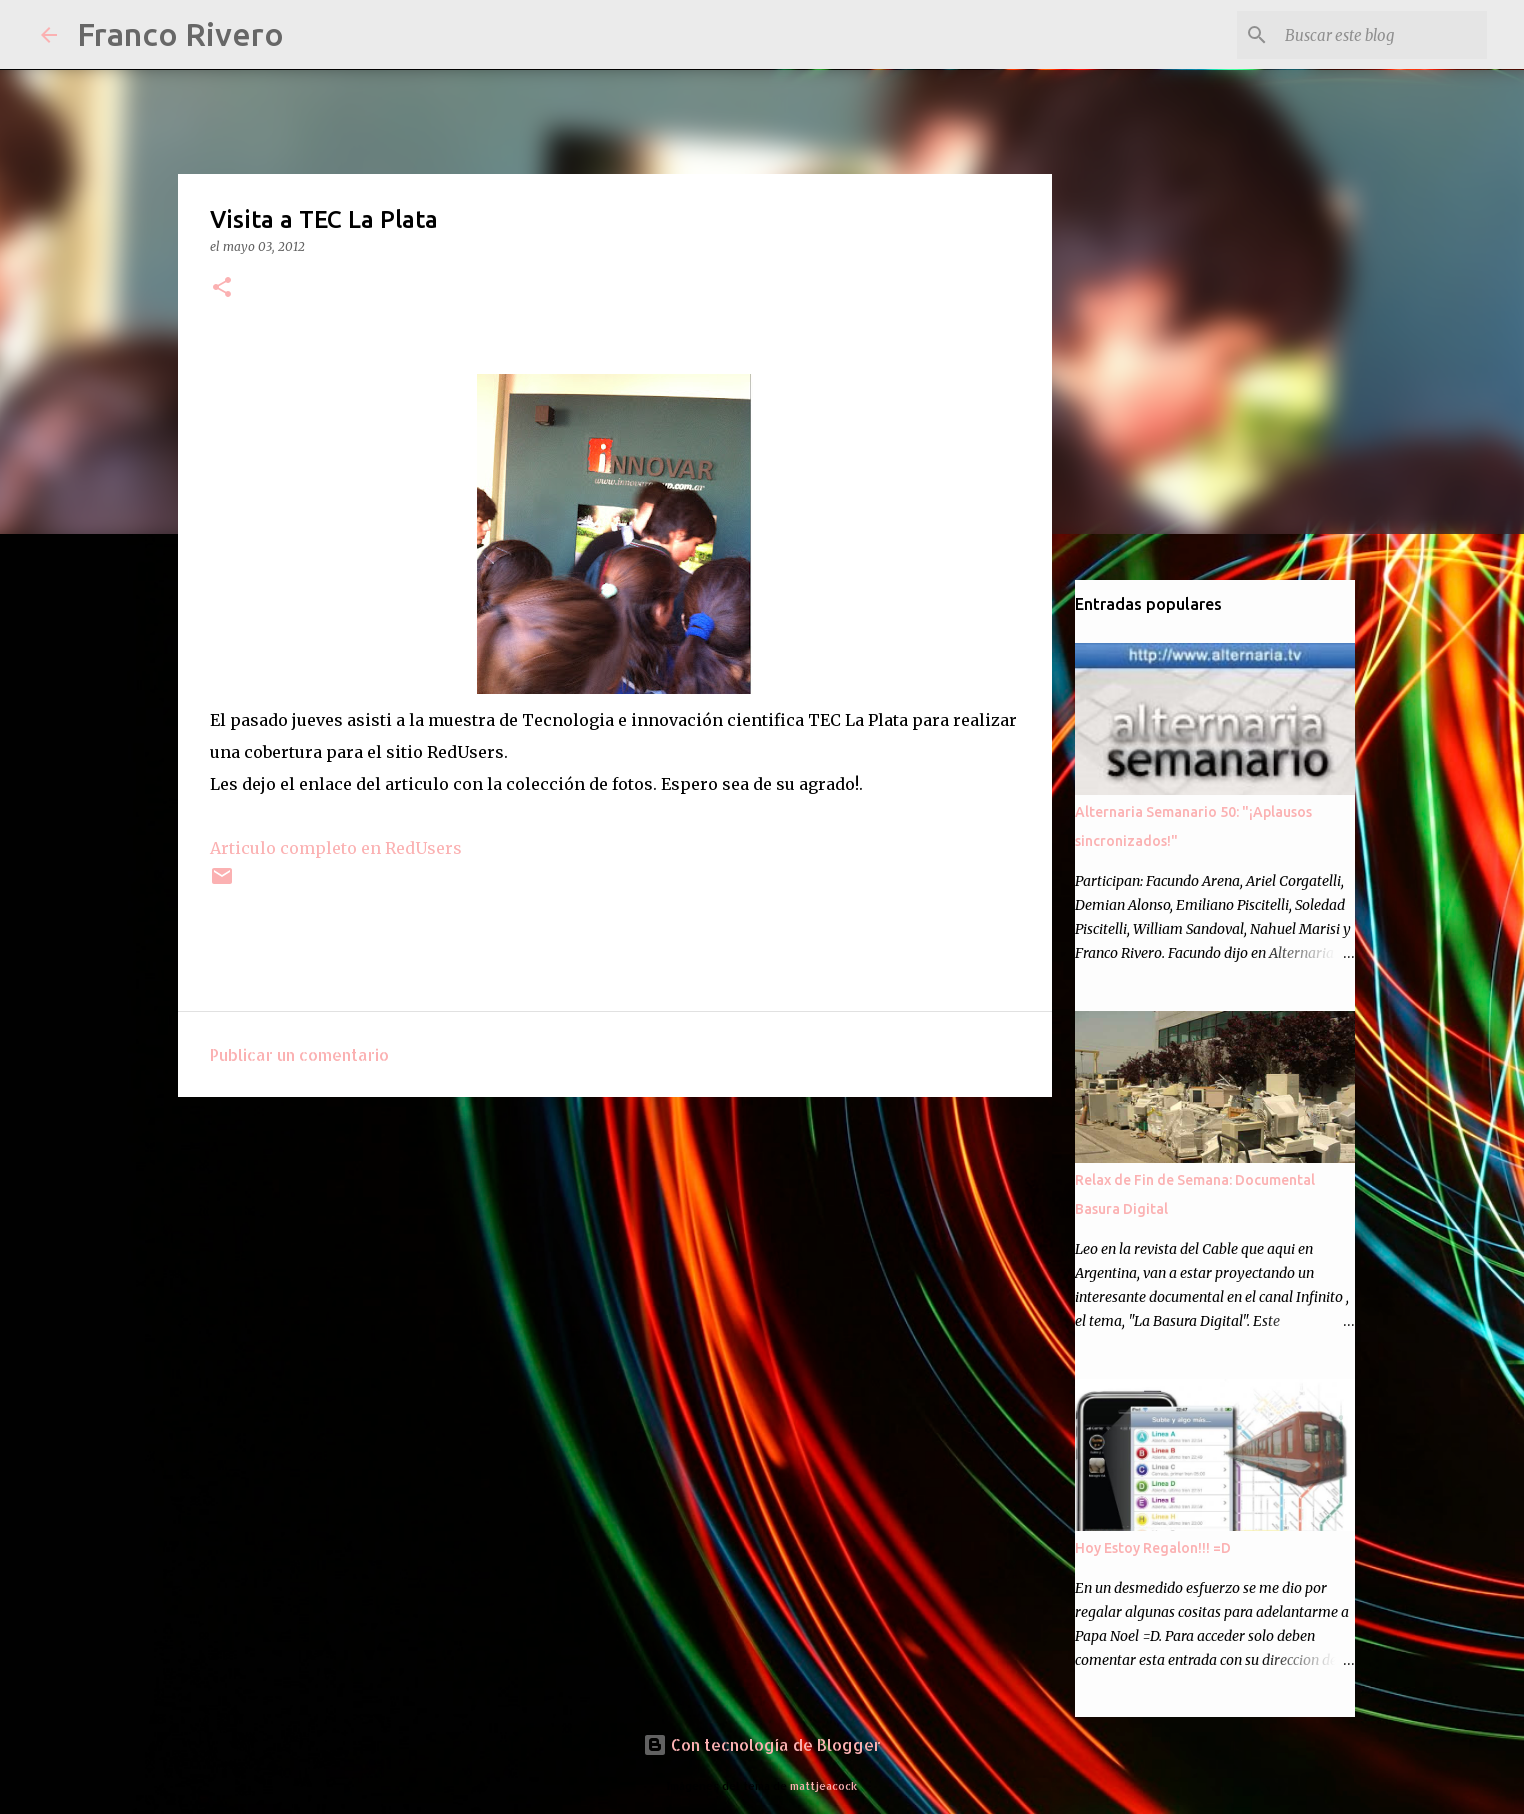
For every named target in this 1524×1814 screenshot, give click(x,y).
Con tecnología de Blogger (762, 1744)
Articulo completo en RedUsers (336, 848)
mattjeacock (823, 1785)
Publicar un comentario (299, 1054)
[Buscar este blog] (1382, 35)
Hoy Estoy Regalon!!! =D (1153, 1548)
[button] (222, 288)
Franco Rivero (180, 34)
